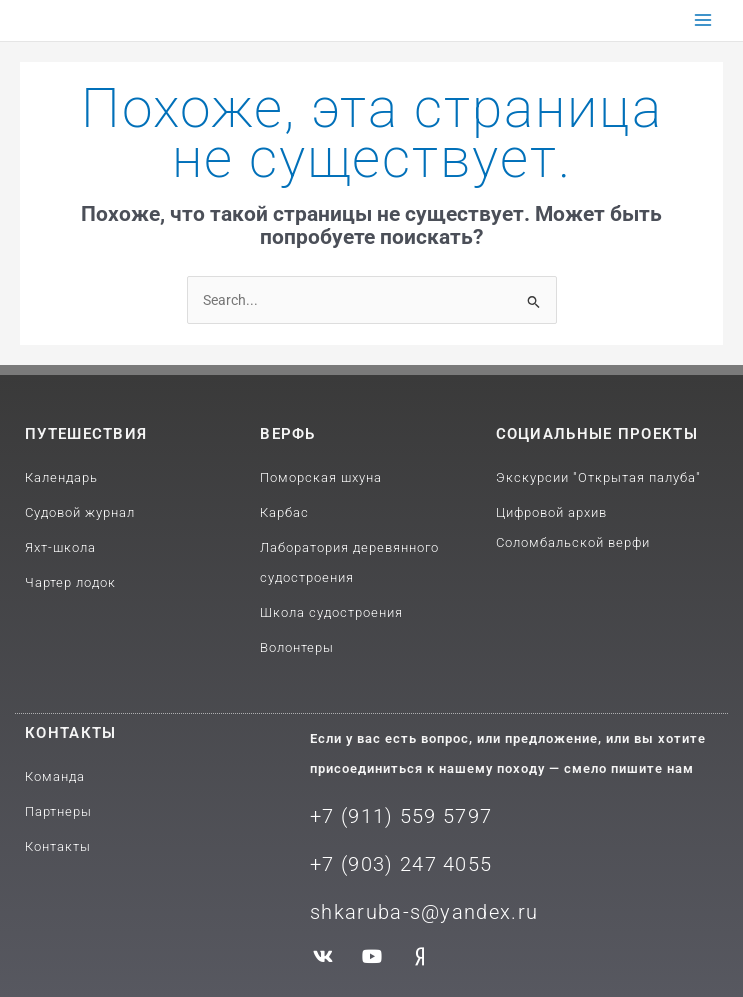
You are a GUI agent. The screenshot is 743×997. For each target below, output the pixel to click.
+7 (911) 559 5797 (401, 816)
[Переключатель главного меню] (703, 20)
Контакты (70, 733)
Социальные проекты (597, 434)
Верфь (288, 434)
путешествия (86, 434)
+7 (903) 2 (361, 864)
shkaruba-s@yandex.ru (424, 912)
